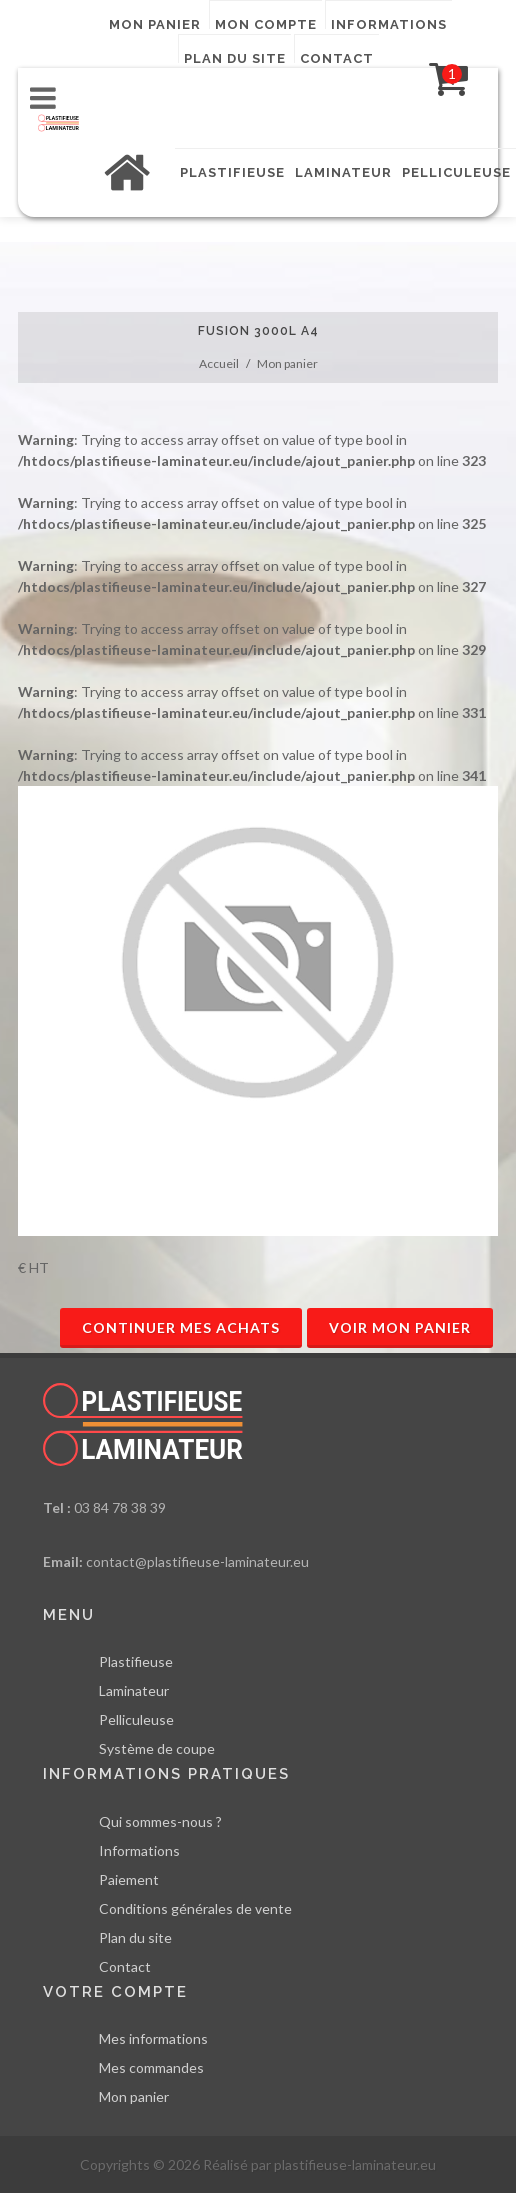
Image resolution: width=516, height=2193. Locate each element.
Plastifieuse (136, 1661)
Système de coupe (157, 1748)
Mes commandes (151, 2067)
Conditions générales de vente (195, 1908)
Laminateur (134, 1690)
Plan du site (235, 57)
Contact (337, 57)
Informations (389, 23)
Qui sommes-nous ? (160, 1821)
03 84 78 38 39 (120, 1507)
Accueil (219, 363)
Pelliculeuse (136, 1719)
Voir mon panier (400, 1327)
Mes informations (153, 2038)
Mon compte (266, 23)
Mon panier (155, 23)
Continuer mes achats (181, 1327)
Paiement (129, 1879)
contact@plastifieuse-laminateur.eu (197, 1561)
